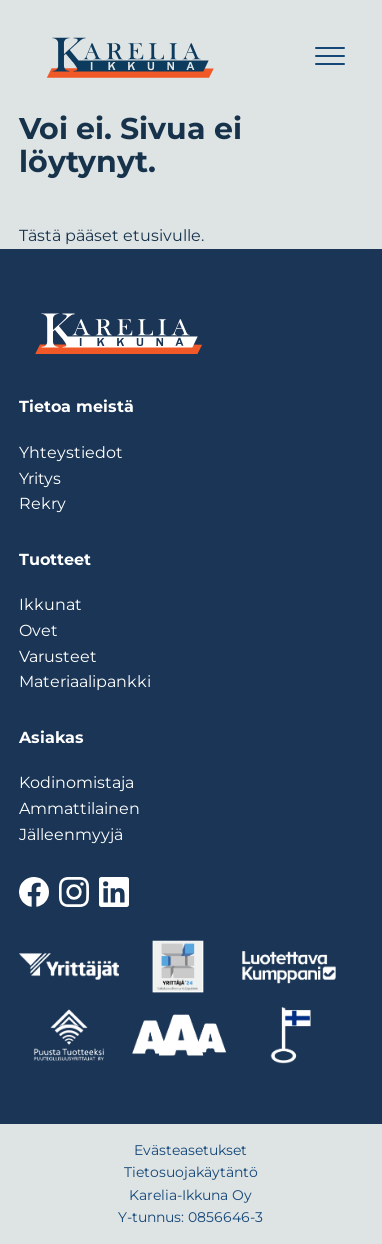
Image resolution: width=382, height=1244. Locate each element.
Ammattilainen (79, 808)
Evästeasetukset (190, 1150)
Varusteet (58, 656)
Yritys (40, 478)
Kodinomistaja (76, 782)
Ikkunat (50, 604)
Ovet (38, 630)
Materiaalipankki (85, 681)
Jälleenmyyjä (71, 834)
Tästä (40, 235)
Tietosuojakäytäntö (191, 1172)
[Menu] (326, 61)
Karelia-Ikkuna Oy (190, 1195)
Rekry (42, 503)
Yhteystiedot (71, 452)
